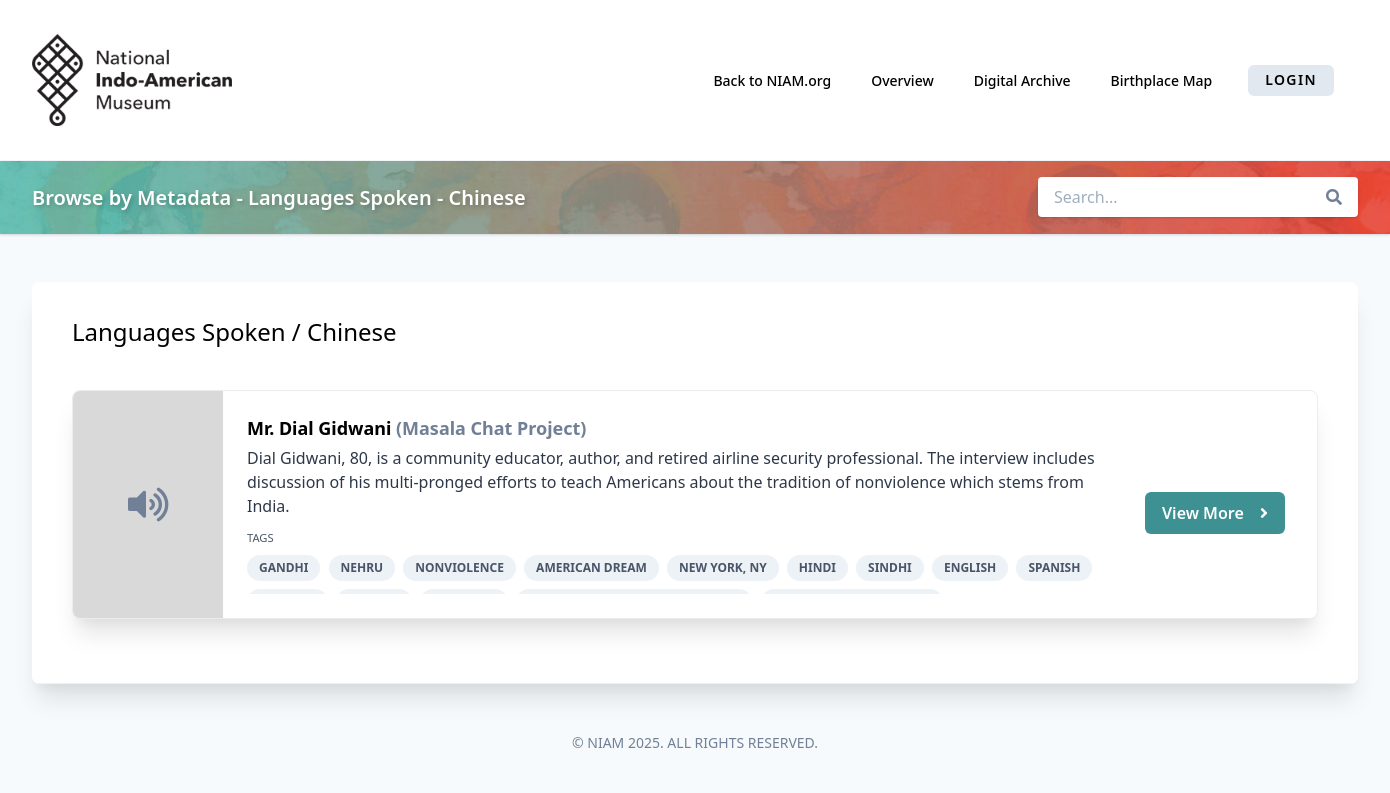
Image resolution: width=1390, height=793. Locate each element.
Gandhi (283, 567)
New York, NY (723, 567)
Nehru (362, 567)
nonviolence (459, 567)
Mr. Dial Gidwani (321, 428)
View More (1215, 513)
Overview (902, 80)
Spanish (1054, 567)
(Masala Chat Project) (491, 428)
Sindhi (890, 567)
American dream (591, 567)
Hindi (817, 567)
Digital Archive (1022, 80)
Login (1291, 79)
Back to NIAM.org (772, 80)
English (970, 567)
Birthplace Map (1162, 80)
